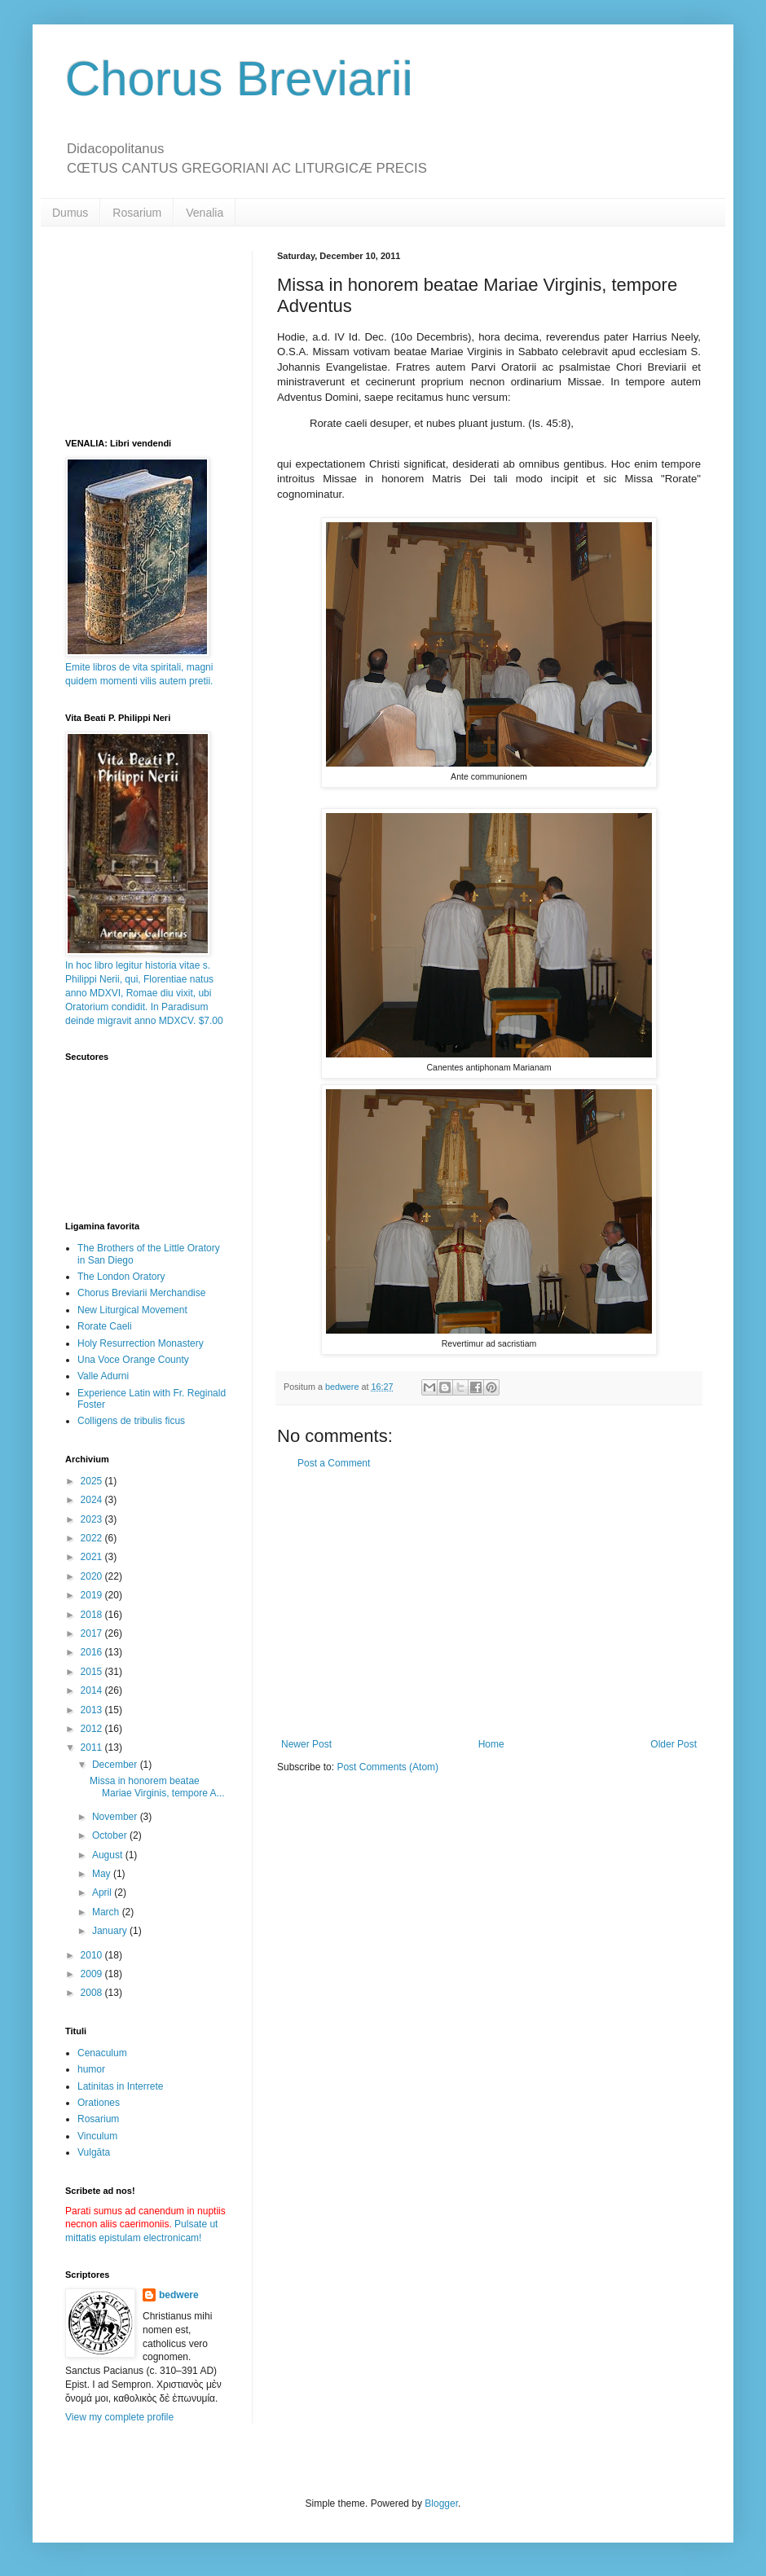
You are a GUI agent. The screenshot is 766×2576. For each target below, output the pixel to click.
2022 (93, 1538)
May (102, 1873)
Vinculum (97, 2136)
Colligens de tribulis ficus (131, 1420)
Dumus (70, 212)
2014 (93, 1690)
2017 (93, 1633)
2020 (93, 1576)
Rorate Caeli (104, 1326)
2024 (93, 1500)
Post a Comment (333, 1463)
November (116, 1816)
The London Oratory (121, 1276)
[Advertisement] (489, 1604)
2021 (93, 1557)
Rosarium (136, 212)
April (103, 1892)
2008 (93, 1992)
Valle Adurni (103, 1376)
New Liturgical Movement (132, 1310)
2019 (93, 1595)
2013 (93, 1710)
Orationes (98, 2102)
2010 (93, 1955)
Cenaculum (102, 2053)
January (111, 1930)
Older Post (673, 1744)
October (111, 1835)
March (107, 1912)
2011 (93, 1747)
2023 (93, 1519)
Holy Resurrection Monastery (140, 1343)
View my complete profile (119, 2417)
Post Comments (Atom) (387, 1767)
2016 (93, 1652)
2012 (93, 1728)
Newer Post (306, 1744)
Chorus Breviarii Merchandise (141, 1293)
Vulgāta (93, 2152)
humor (91, 2069)
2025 (93, 1481)
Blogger (441, 2503)
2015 (93, 1671)
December (116, 1764)
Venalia (204, 212)
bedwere (179, 2295)
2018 (93, 1614)
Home (491, 1744)
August (108, 1855)
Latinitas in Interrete (120, 2086)
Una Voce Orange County (133, 1359)
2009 (93, 1974)
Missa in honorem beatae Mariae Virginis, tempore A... (157, 1786)
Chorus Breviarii (239, 78)
